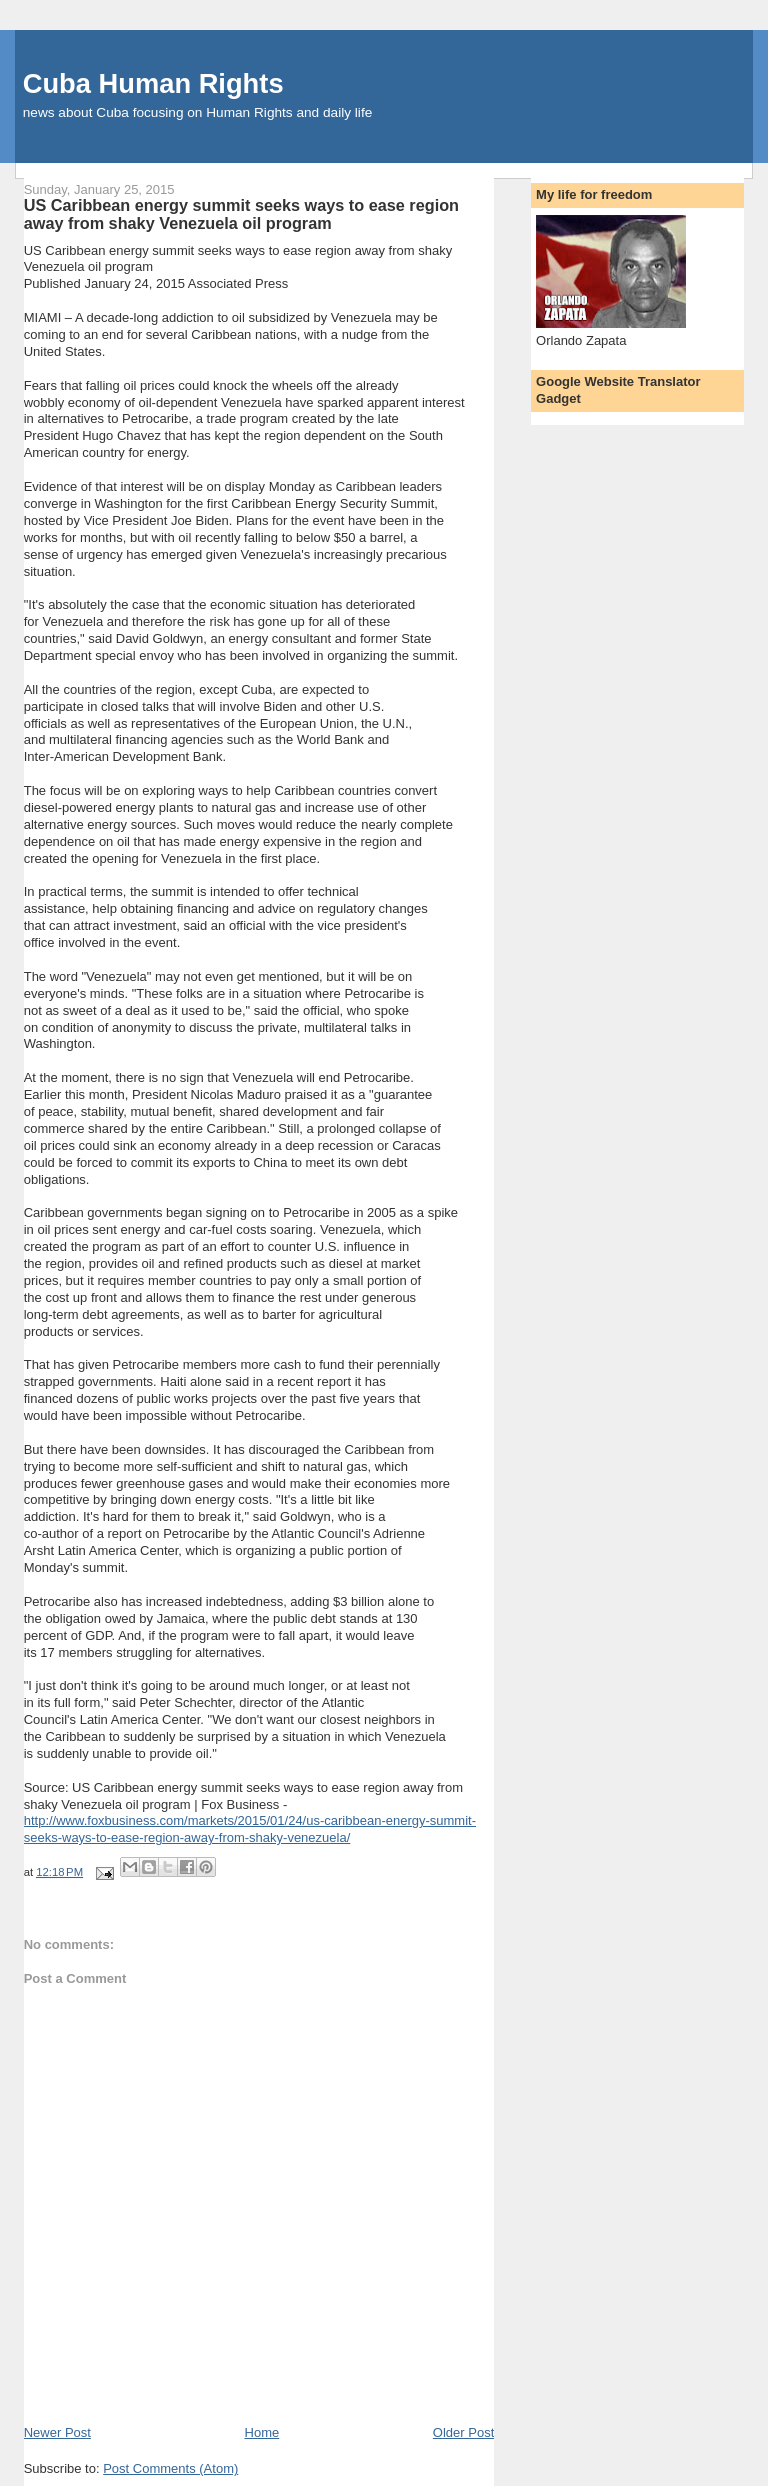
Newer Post (57, 2432)
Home (262, 2432)
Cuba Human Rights (153, 83)
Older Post (463, 2432)
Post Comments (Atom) (170, 2468)
